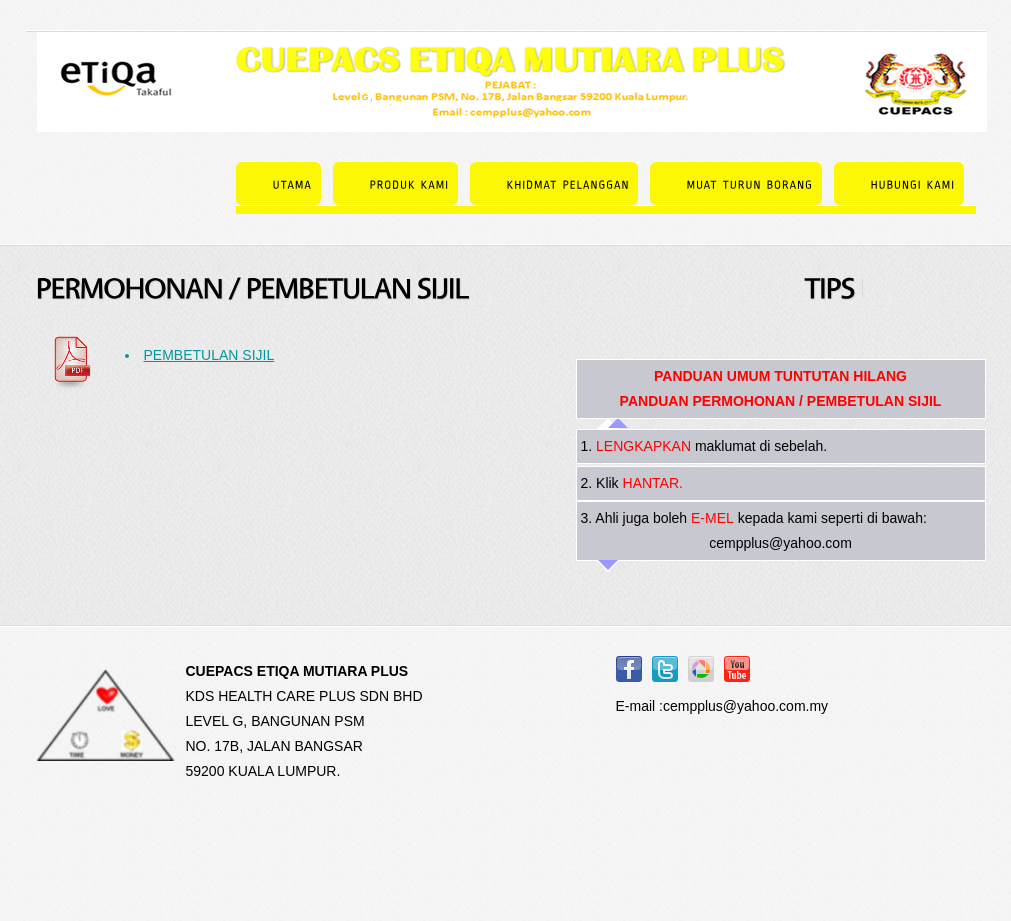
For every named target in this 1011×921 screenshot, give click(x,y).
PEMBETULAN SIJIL (209, 355)
